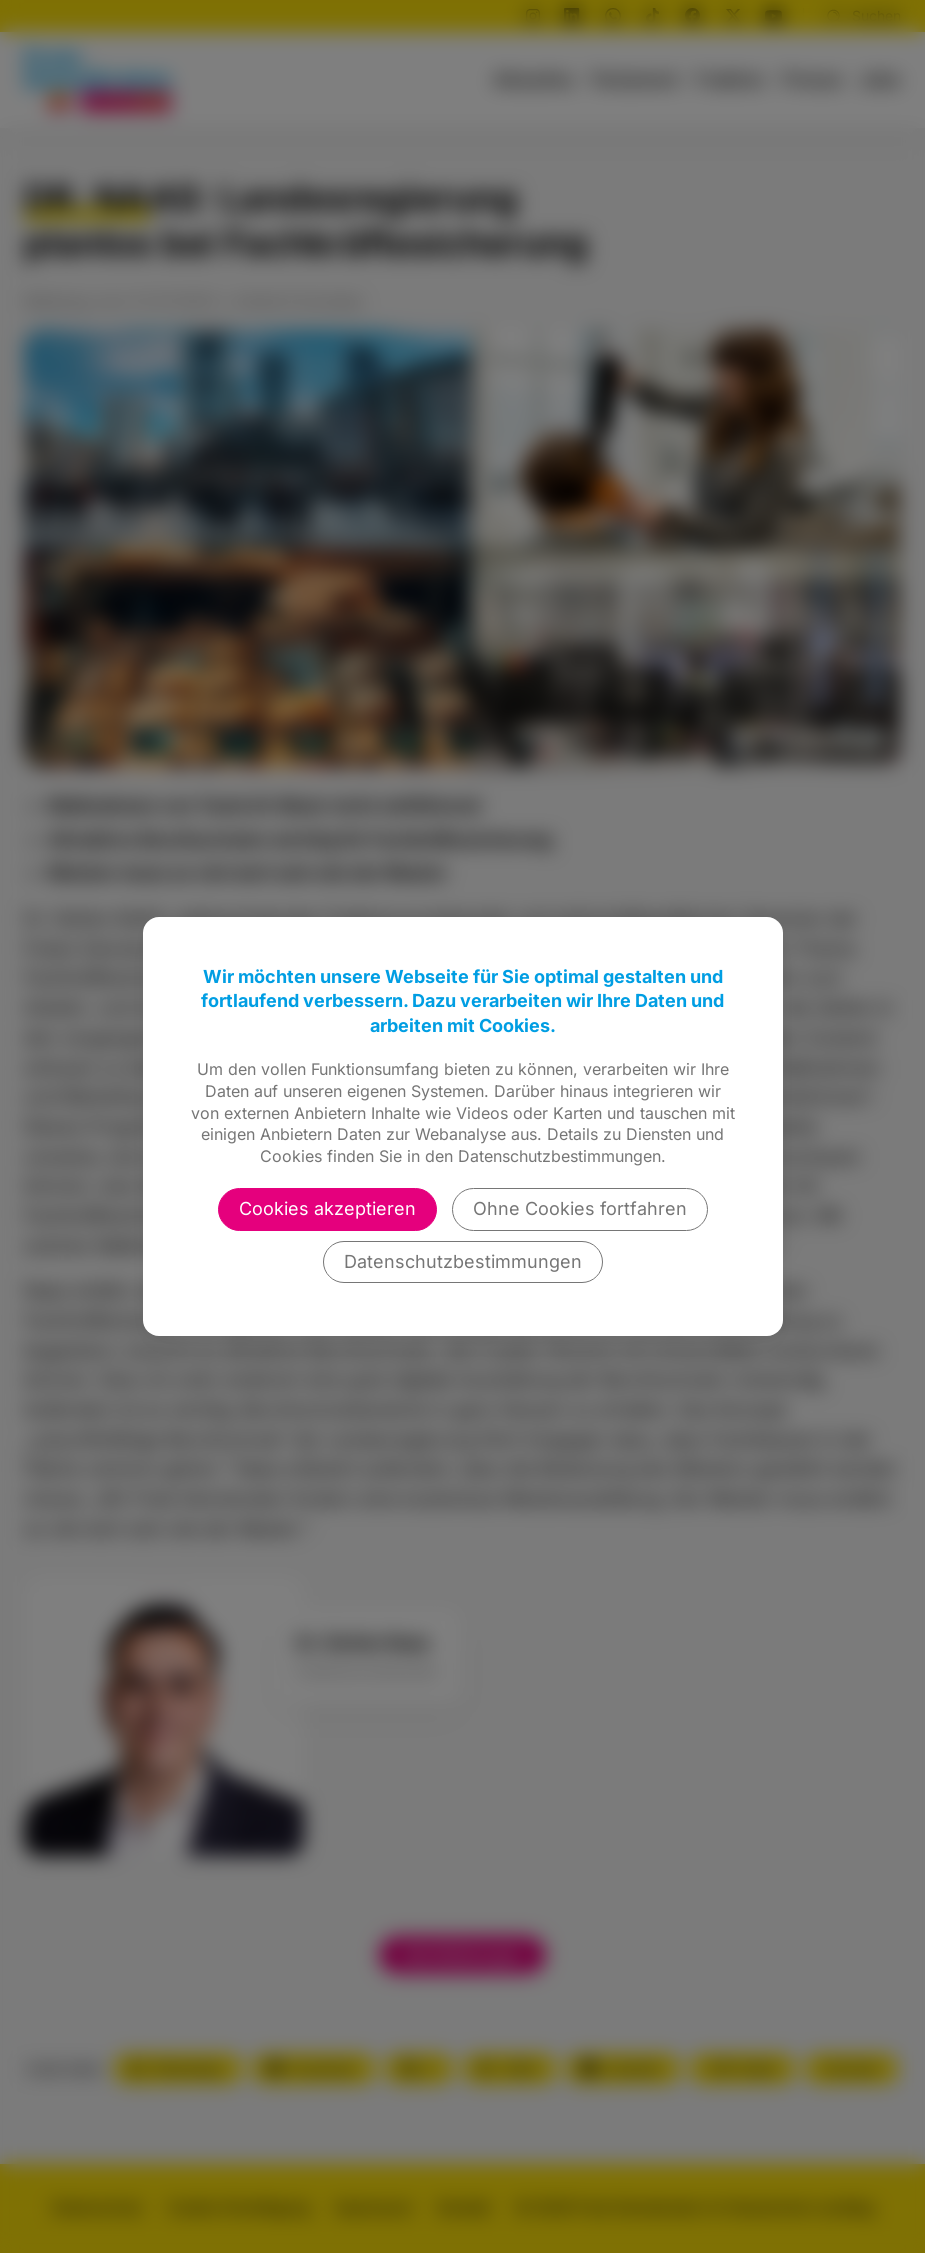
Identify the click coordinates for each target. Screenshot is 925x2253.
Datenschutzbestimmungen (463, 1261)
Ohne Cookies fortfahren (580, 1208)
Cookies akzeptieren (327, 1208)
